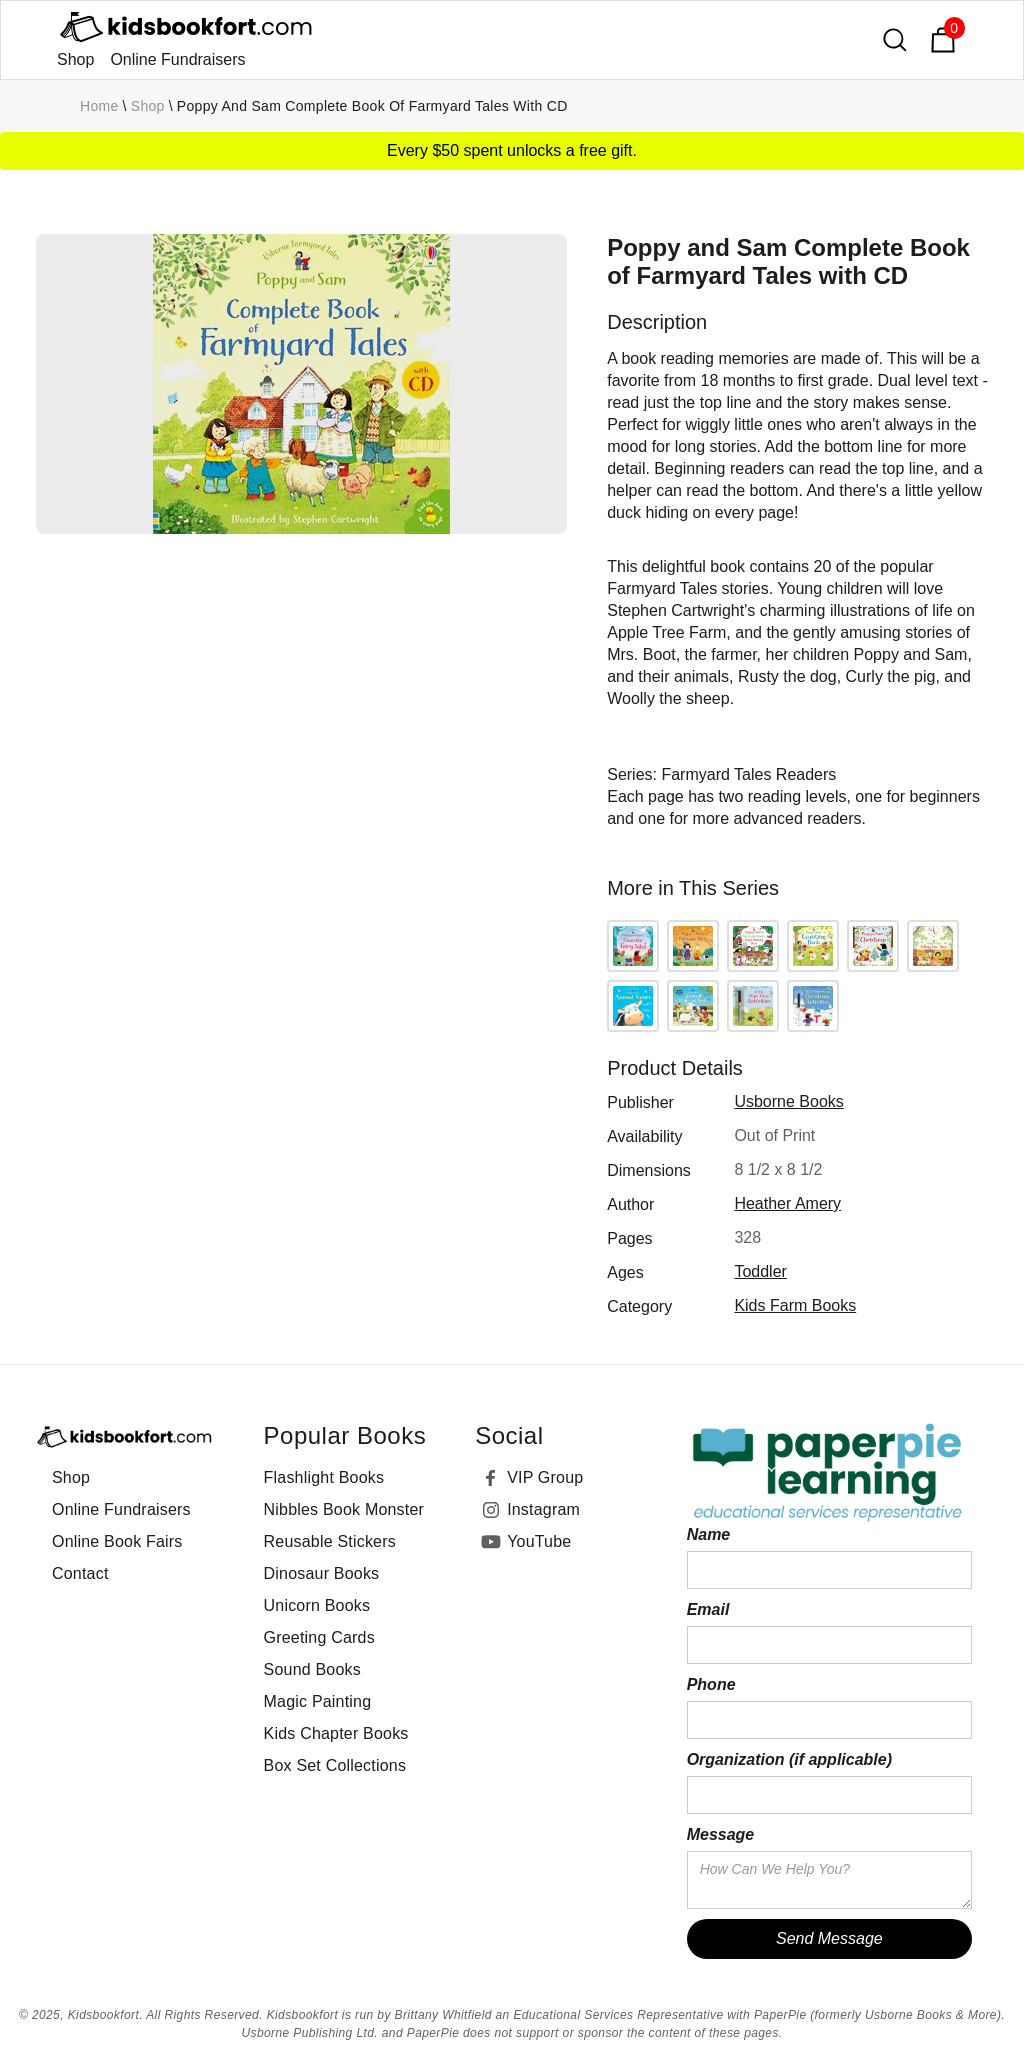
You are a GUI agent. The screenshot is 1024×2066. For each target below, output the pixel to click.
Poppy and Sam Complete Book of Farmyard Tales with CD (372, 106)
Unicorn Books (317, 1605)
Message (721, 1834)
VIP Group (545, 1477)
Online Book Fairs (117, 1541)
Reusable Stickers (330, 1541)
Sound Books (312, 1669)
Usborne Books (788, 1101)
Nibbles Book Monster (344, 1509)
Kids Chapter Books (336, 1733)
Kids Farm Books (795, 1305)
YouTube (539, 1541)
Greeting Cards (319, 1637)
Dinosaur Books (322, 1573)
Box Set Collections (335, 1765)
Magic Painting (318, 1701)
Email (708, 1609)
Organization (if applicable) (789, 1759)
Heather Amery (787, 1203)
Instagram (543, 1509)
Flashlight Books (324, 1477)
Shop (75, 59)
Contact (80, 1573)
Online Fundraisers (177, 59)
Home (99, 106)
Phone (711, 1684)
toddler (760, 1271)
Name (709, 1534)
